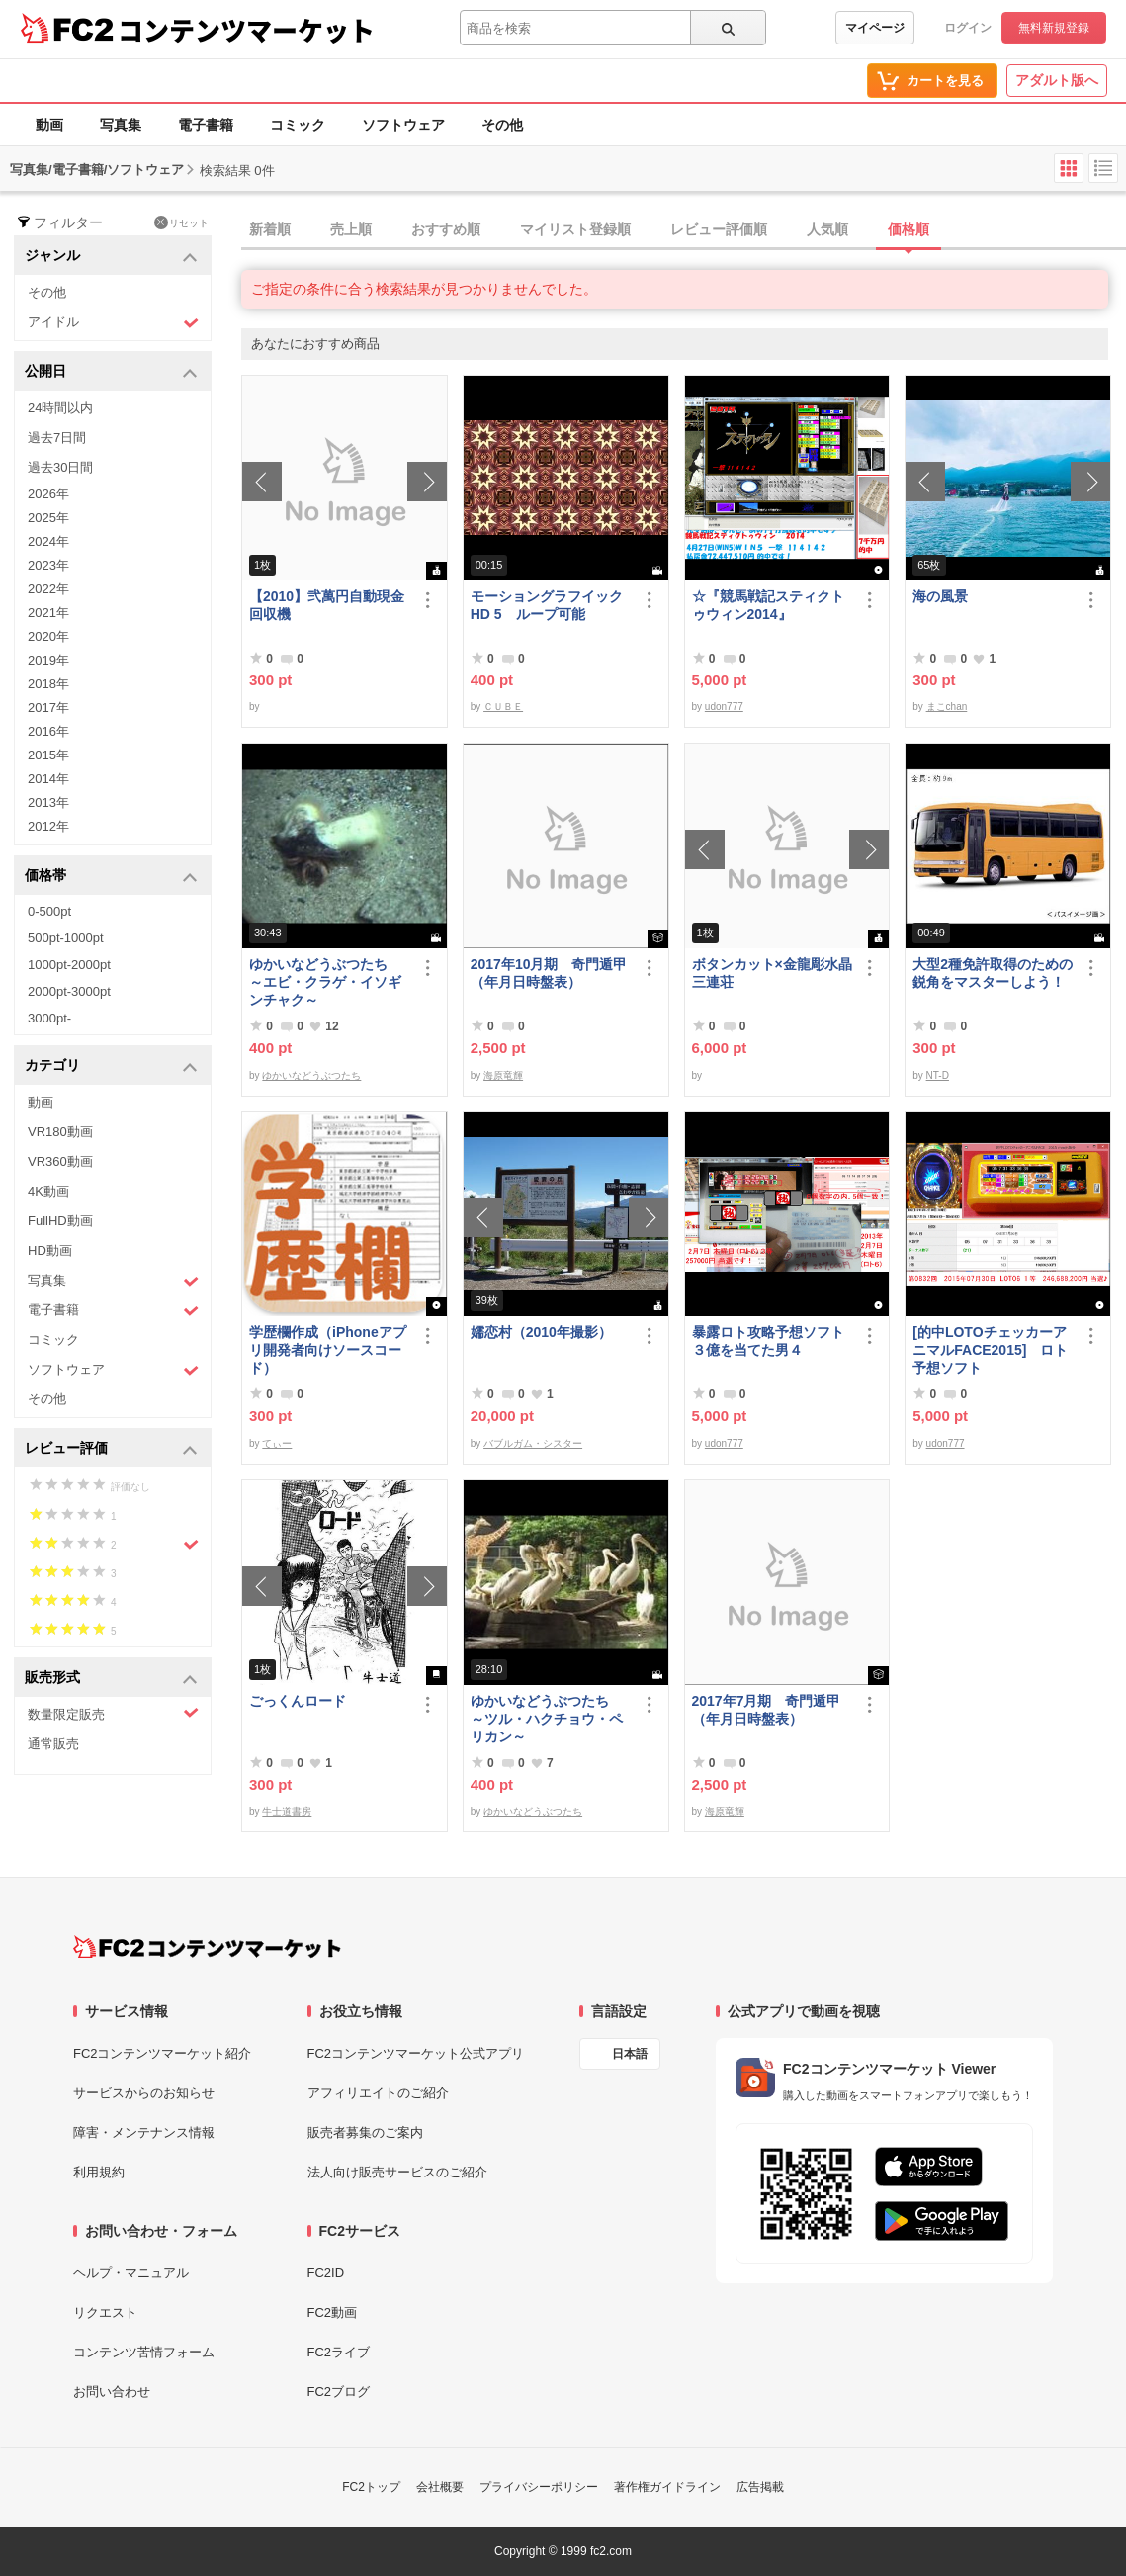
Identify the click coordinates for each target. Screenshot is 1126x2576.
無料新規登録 (1053, 28)
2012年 (48, 826)
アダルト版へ (1056, 80)
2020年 (48, 636)
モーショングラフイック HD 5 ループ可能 (551, 605)
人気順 (827, 229)
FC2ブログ (339, 2391)
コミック (297, 125)
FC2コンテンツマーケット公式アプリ (416, 2053)
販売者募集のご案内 (365, 2132)
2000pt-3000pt (69, 991)
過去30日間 (60, 467)
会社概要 (440, 2487)
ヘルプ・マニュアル (131, 2272)
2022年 (48, 588)
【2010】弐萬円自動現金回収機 (326, 605)
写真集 (120, 125)
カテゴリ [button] (111, 1066)
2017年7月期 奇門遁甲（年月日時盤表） (766, 1710)
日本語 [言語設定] (630, 2054)
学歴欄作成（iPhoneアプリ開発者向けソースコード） (327, 1350)
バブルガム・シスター (532, 1443)
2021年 (48, 612)
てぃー (277, 1443)
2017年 (48, 707)
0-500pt (49, 911)
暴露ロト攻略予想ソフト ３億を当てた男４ (772, 1341)
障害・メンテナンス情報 (144, 2132)
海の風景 (940, 596)
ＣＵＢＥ (503, 706)
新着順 (270, 229)
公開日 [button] (111, 372)
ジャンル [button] (111, 256)
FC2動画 (332, 2312)
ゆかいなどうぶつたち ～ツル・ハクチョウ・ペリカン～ (547, 1718)
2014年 (48, 778)
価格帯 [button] (111, 876)
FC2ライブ (339, 2352)
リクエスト (105, 2312)
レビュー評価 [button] (111, 1449)
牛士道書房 (286, 1811)
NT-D (937, 1075)
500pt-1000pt (66, 938)
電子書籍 (205, 125)
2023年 (48, 565)
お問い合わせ (111, 2391)
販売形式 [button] (111, 1678)
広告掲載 (760, 2487)
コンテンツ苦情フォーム (144, 2352)
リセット (181, 222)
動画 (49, 125)
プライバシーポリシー (538, 2487)
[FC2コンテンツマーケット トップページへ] (207, 1947)
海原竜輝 (503, 1075)
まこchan (947, 706)
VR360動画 (60, 1161)
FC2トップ (371, 2487)
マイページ (875, 28)
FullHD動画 (60, 1220)
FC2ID (326, 2272)
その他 (502, 125)
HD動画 (50, 1250)
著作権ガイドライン (667, 2487)
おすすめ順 (445, 229)
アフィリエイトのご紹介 (378, 2093)
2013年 (48, 802)
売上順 (351, 229)
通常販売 (53, 1743)
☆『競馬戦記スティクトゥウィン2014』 (768, 605)
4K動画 (48, 1191)
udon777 (724, 706)
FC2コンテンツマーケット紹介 (162, 2053)
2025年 (48, 517)
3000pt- (49, 1018)
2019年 (48, 660)
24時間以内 (60, 407)
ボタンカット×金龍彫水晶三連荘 (772, 973)
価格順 (908, 229)
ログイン (968, 28)
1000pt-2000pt (69, 964)
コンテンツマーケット (246, 29)
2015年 (48, 755)
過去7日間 (57, 437)
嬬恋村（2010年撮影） (541, 1332)
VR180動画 (60, 1131)
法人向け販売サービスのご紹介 (397, 2172)
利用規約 (99, 2172)
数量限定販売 (113, 1713)
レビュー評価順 (718, 229)
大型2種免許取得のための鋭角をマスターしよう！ (992, 973)
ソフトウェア (403, 125)
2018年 (48, 683)
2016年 (48, 731)
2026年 (48, 494)
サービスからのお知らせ (144, 2093)
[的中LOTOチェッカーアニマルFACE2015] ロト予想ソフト (990, 1350)
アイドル (113, 322)
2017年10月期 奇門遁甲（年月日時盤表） (549, 973)
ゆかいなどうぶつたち (311, 1075)
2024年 (48, 541)
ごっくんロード (297, 1701)
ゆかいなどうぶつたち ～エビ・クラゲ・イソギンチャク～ (325, 982)
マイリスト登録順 (575, 229)
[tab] (683, 230)
